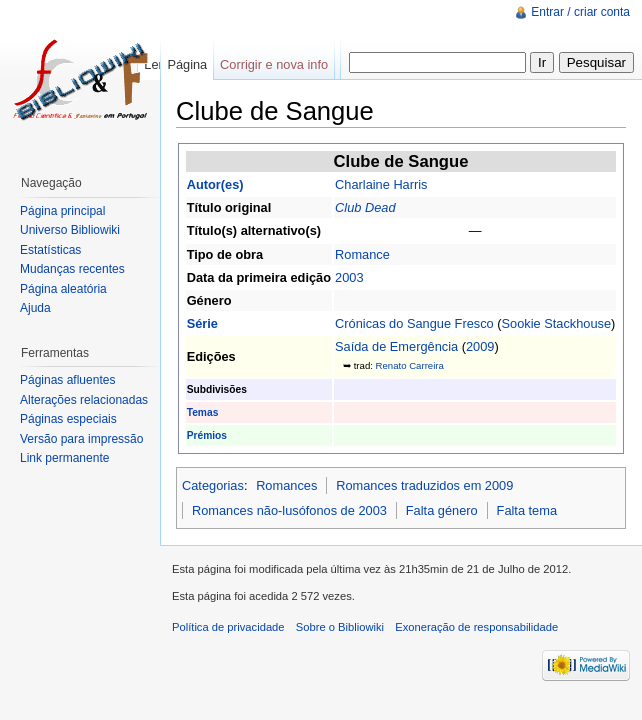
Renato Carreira (410, 365)
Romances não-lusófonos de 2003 (289, 510)
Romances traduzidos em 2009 (424, 485)
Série (202, 323)
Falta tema (527, 510)
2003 (349, 277)
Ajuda (35, 308)
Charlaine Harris (381, 184)
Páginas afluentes (67, 380)
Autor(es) (215, 184)
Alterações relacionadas (84, 400)
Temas (203, 412)
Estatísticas (50, 250)
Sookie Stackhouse (557, 323)
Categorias (213, 485)
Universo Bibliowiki (70, 230)
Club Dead (365, 207)
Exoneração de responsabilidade (476, 627)
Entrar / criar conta (580, 12)
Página (187, 64)
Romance (362, 254)
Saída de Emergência (396, 346)
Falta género (442, 510)
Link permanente (64, 458)
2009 (480, 346)
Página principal (62, 211)
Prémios (207, 435)
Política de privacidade (228, 627)
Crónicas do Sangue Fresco (414, 323)
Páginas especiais (68, 419)
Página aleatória (63, 289)
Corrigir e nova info (274, 64)
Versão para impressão (81, 439)
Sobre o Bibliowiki (340, 627)
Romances (286, 485)
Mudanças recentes (72, 269)
